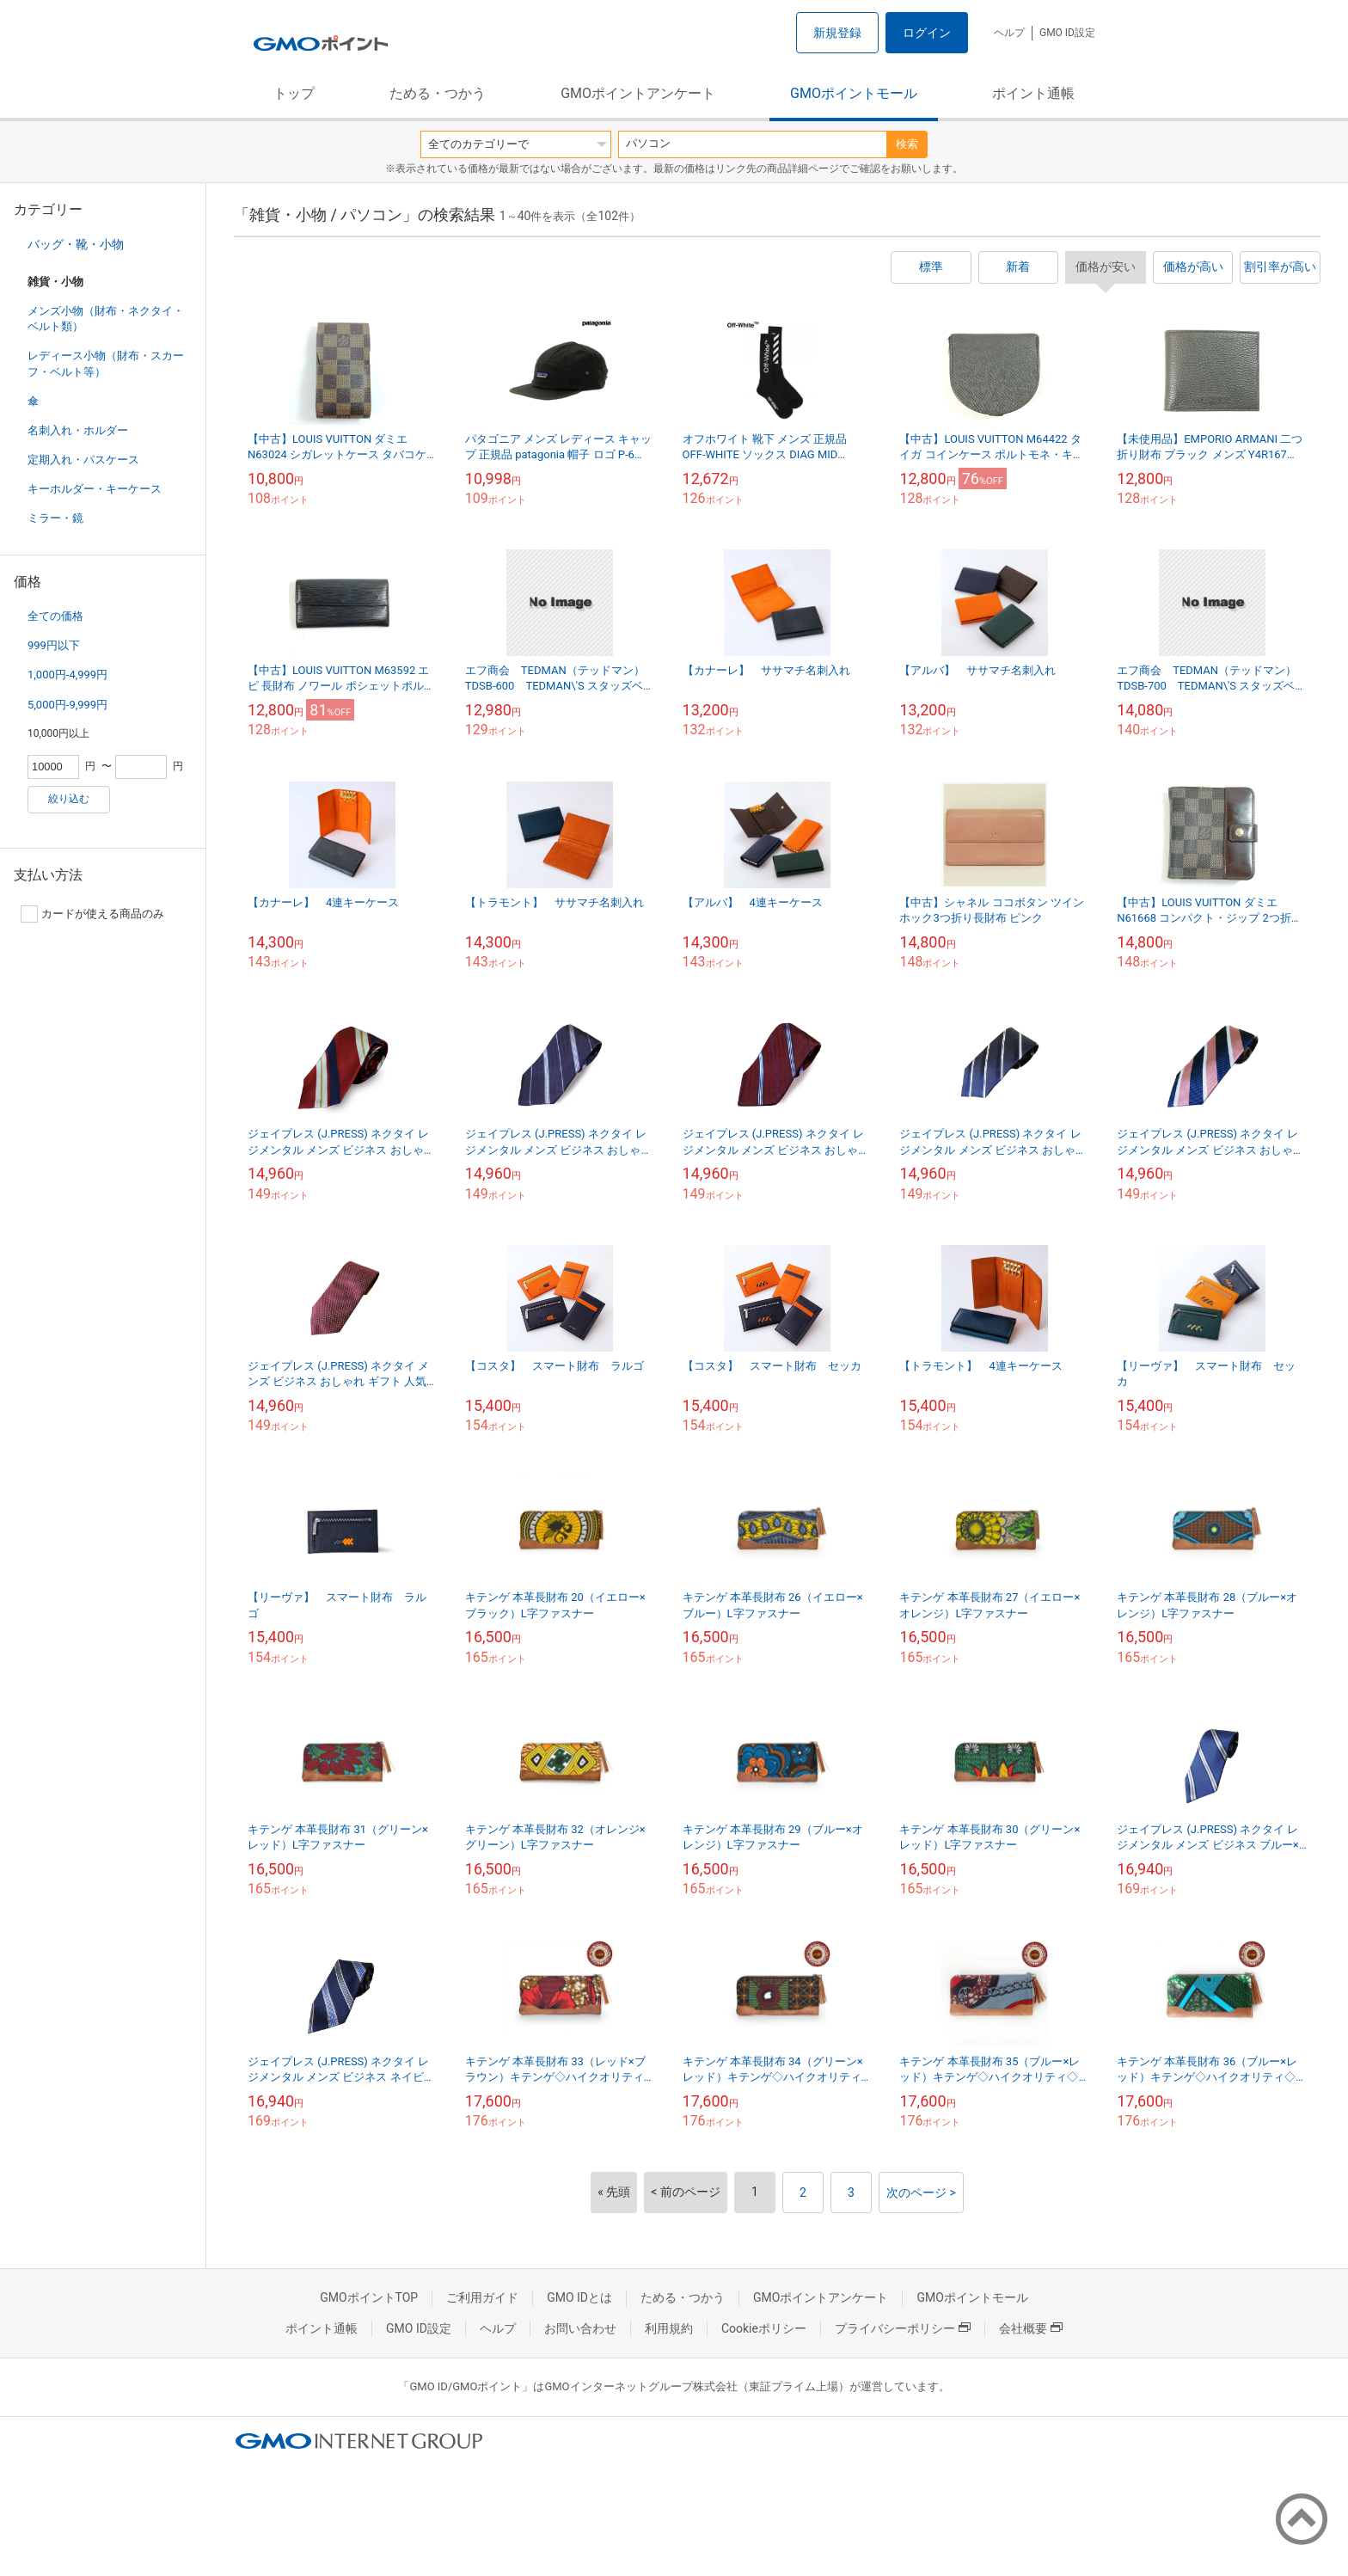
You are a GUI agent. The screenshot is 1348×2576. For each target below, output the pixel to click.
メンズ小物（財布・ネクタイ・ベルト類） (106, 318)
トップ (294, 93)
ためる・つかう (437, 93)
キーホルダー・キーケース (95, 488)
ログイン (927, 33)
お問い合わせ (580, 2328)
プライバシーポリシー (903, 2328)
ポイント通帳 (1033, 93)
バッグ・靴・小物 (76, 244)
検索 (907, 144)
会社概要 (1031, 2328)
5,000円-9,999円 (67, 704)
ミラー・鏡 (55, 518)
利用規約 (669, 2328)
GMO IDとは (579, 2297)
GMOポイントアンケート (638, 93)
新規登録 (837, 33)
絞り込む (68, 799)
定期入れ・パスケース (83, 459)
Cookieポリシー (763, 2328)
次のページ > (921, 2192)
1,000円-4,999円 (67, 674)
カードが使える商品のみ (92, 914)
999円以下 (54, 645)
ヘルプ (1009, 33)
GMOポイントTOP (369, 2297)
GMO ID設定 (1067, 33)
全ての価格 (55, 616)
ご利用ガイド (482, 2297)
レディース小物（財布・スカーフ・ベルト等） (106, 363)
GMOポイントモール (853, 93)
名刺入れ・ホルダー (78, 430)
